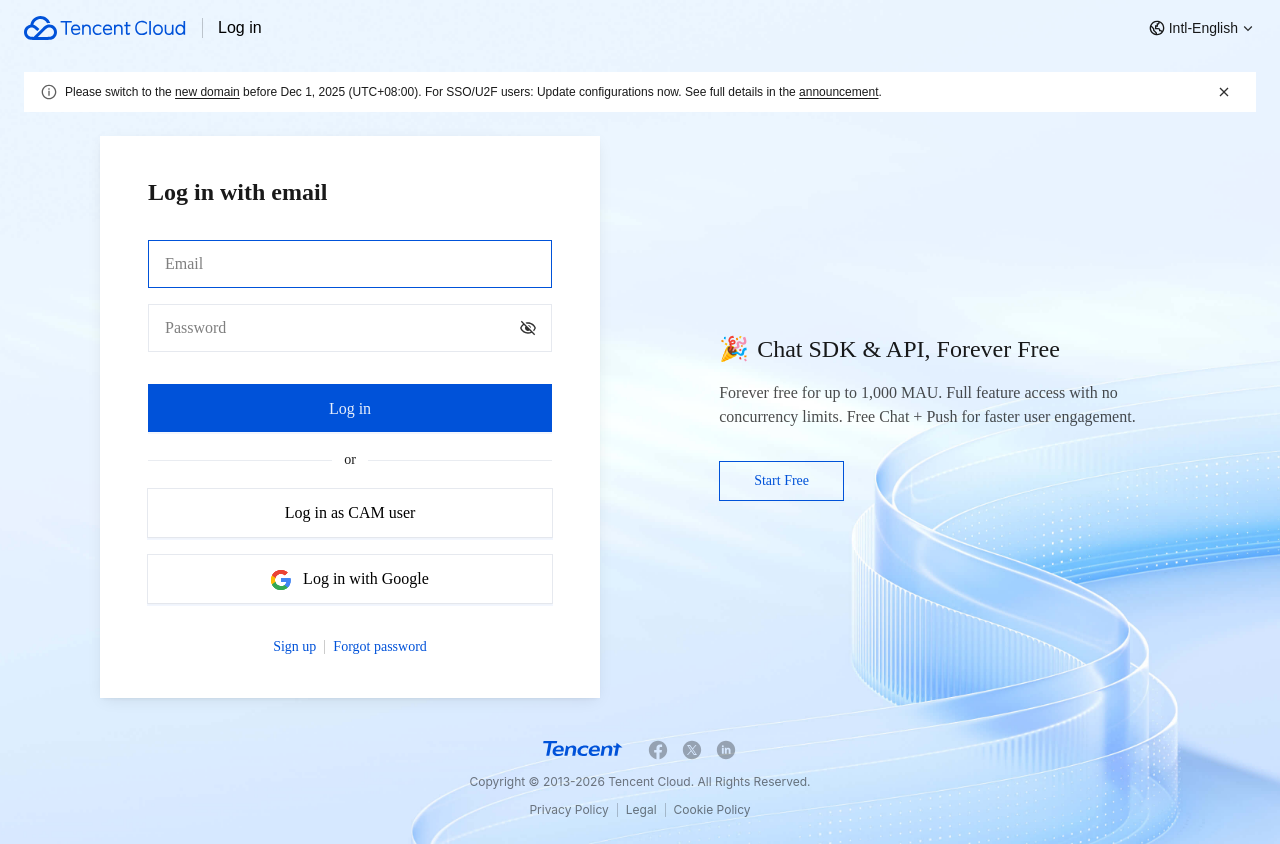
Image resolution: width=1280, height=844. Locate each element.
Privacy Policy (568, 809)
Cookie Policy (712, 809)
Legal (641, 809)
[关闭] (1224, 92)
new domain (207, 92)
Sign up (294, 646)
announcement (838, 92)
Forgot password (379, 646)
